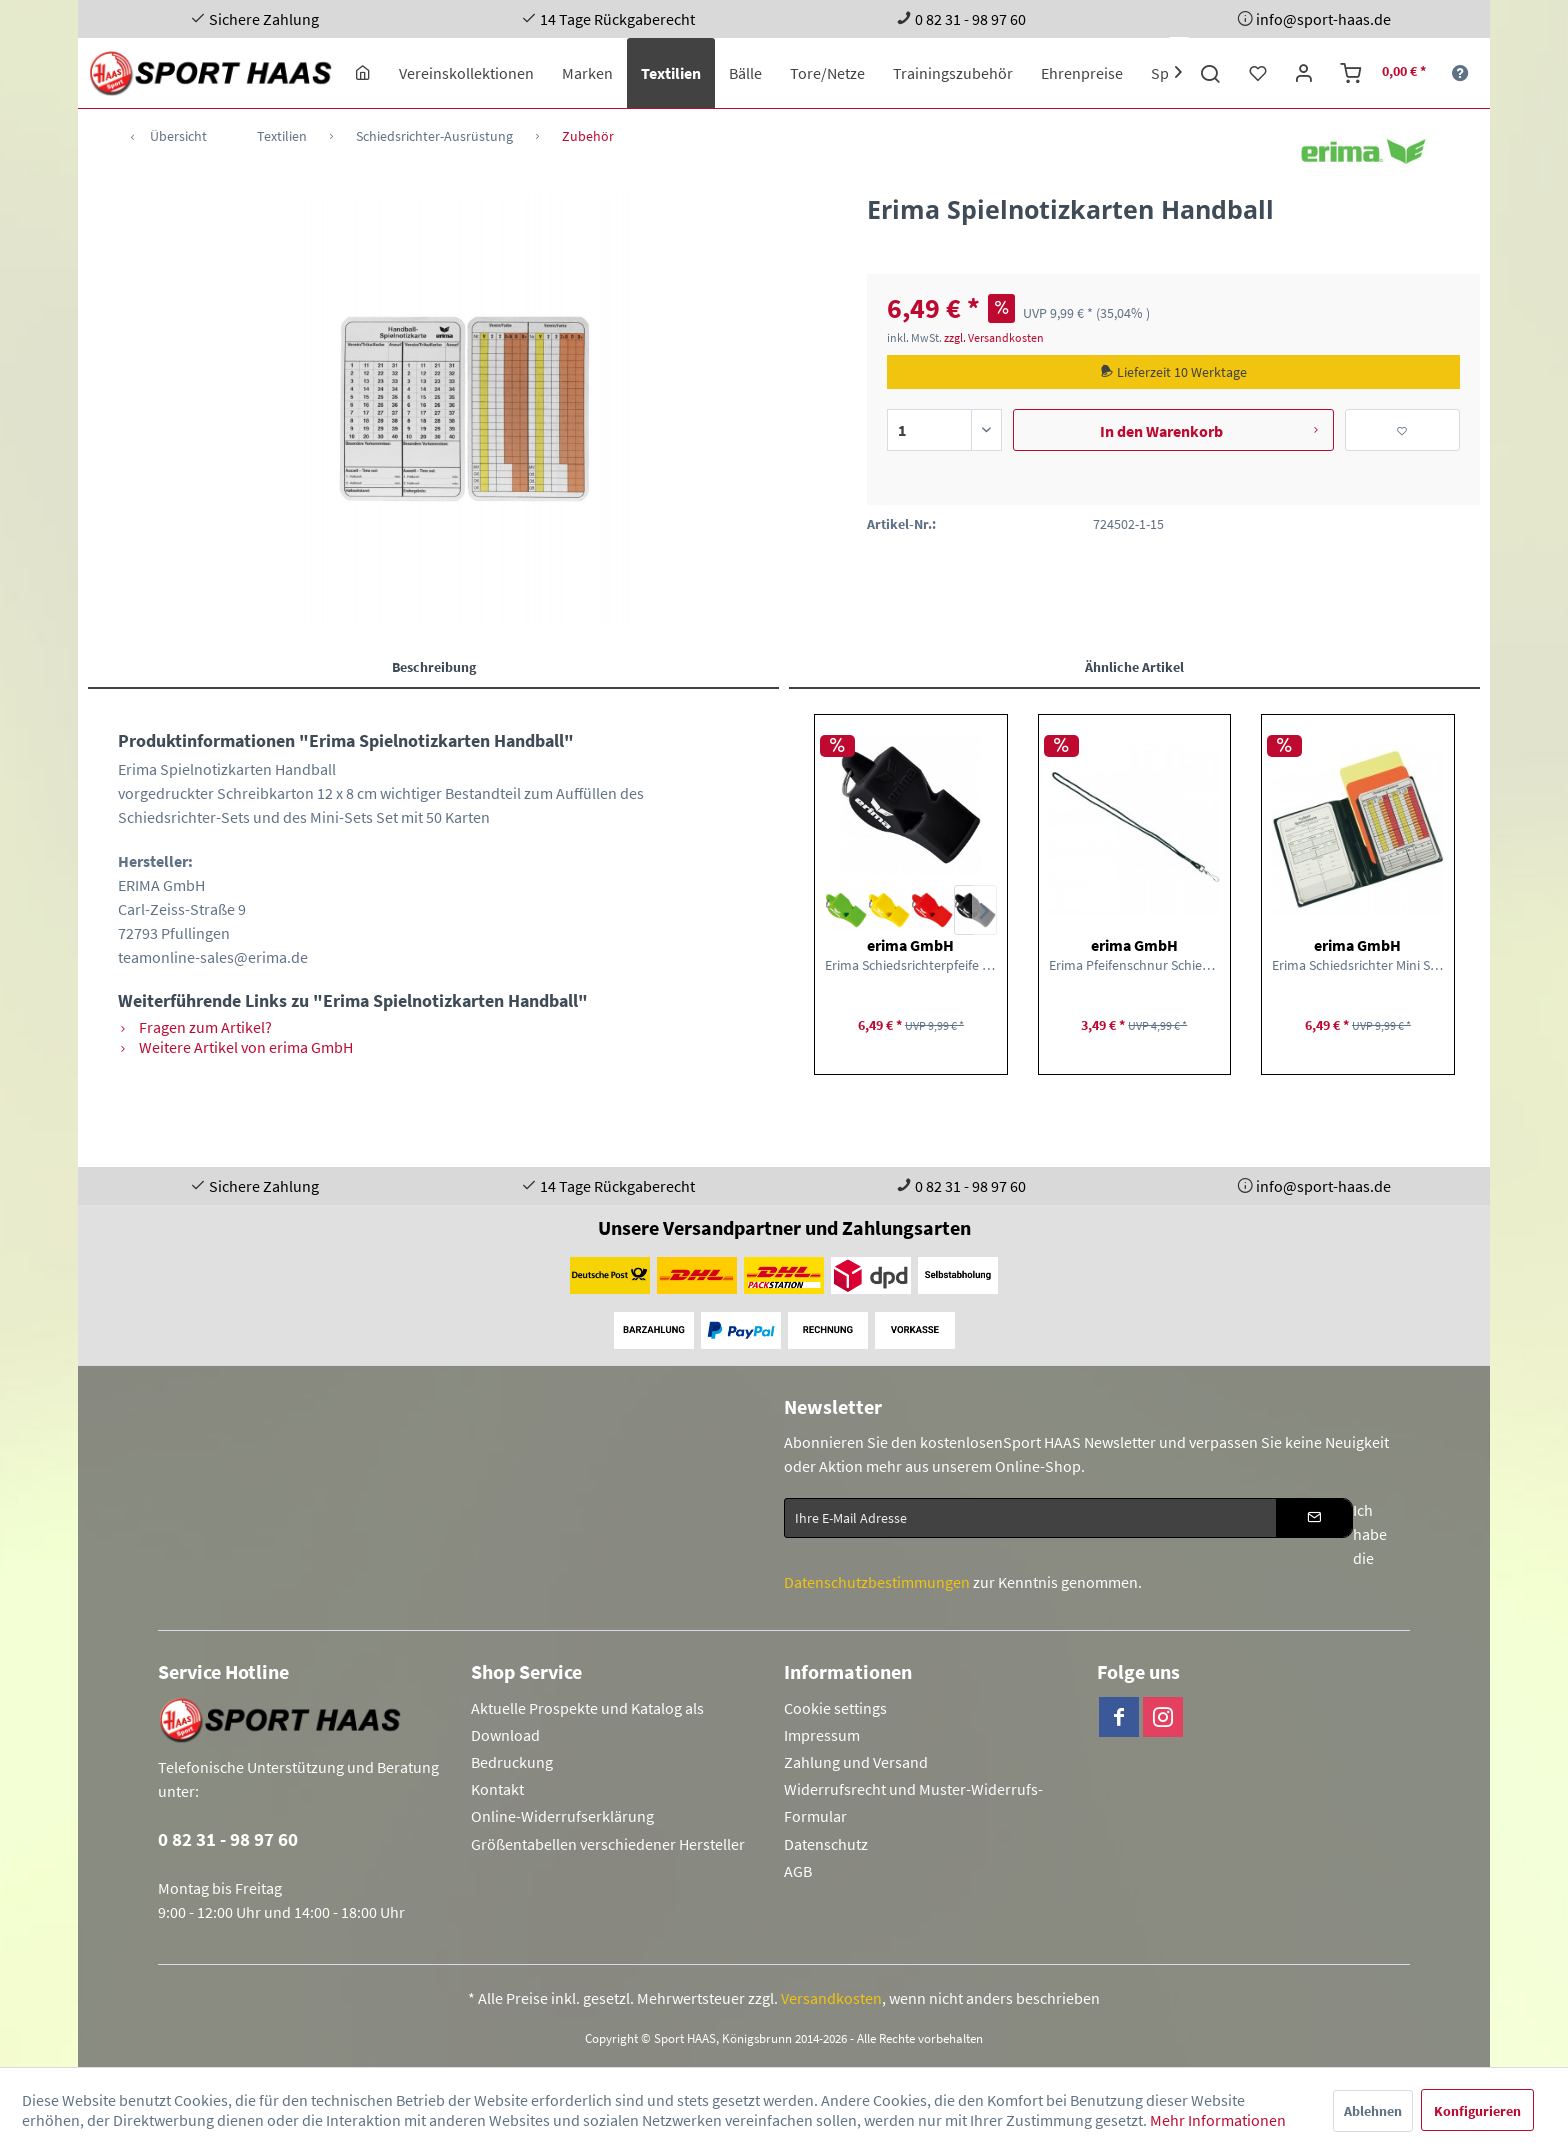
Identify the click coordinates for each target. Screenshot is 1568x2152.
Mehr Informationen (1218, 2120)
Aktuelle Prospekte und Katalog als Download (587, 1721)
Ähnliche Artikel (1134, 667)
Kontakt (497, 1789)
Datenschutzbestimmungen (877, 1582)
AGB (798, 1871)
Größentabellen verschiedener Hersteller (608, 1844)
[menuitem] (363, 73)
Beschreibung (434, 667)
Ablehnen (1373, 2111)
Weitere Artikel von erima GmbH (235, 1047)
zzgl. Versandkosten (994, 337)
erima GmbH (910, 945)
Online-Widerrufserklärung (562, 1816)
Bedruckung (512, 1762)
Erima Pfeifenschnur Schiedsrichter (1135, 965)
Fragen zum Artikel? (195, 1027)
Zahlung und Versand (856, 1762)
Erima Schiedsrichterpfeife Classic (911, 965)
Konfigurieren (1477, 2111)
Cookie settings (835, 1708)
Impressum (822, 1735)
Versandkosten (831, 1998)
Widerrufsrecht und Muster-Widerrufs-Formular (913, 1802)
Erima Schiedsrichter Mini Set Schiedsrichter (1358, 965)
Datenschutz (826, 1844)
